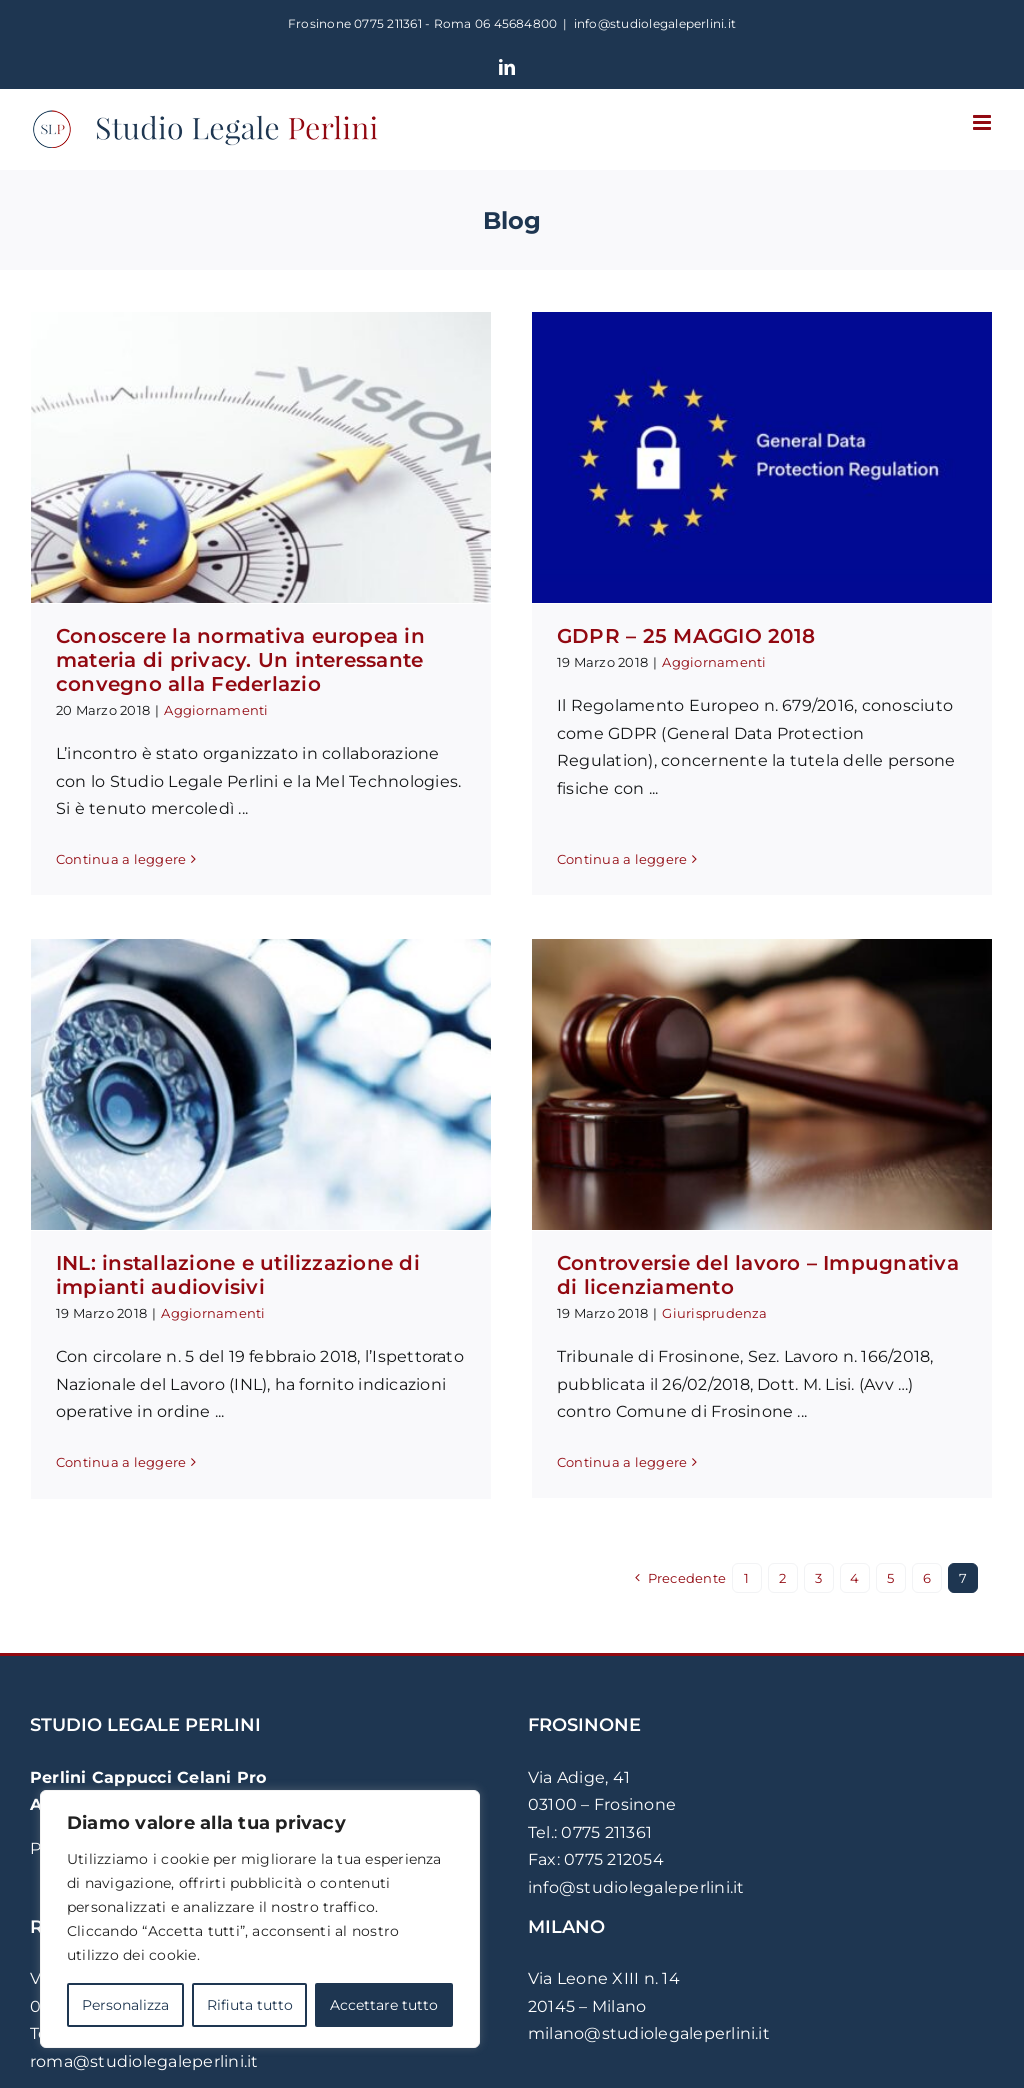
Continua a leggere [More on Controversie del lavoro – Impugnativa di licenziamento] (559, 1465)
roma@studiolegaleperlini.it (144, 2067)
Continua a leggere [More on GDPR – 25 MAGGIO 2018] (602, 838)
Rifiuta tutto (250, 2005)
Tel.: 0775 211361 (590, 1838)
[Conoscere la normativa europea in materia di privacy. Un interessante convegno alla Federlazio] (261, 457)
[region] (260, 1919)
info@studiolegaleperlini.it (655, 23)
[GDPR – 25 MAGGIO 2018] (742, 457)
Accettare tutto (384, 2005)
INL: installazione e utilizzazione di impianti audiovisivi (323, 1196)
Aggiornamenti (216, 710)
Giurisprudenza (652, 1316)
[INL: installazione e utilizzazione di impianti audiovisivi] (346, 1005)
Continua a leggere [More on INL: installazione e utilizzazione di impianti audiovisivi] (206, 1383)
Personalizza (125, 2005)
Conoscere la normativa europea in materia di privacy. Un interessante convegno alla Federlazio (240, 660)
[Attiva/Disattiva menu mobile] (983, 122)
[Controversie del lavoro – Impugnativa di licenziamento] (699, 1087)
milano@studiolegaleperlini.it (649, 2039)
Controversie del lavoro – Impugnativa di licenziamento (695, 1278)
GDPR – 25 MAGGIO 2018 (666, 636)
